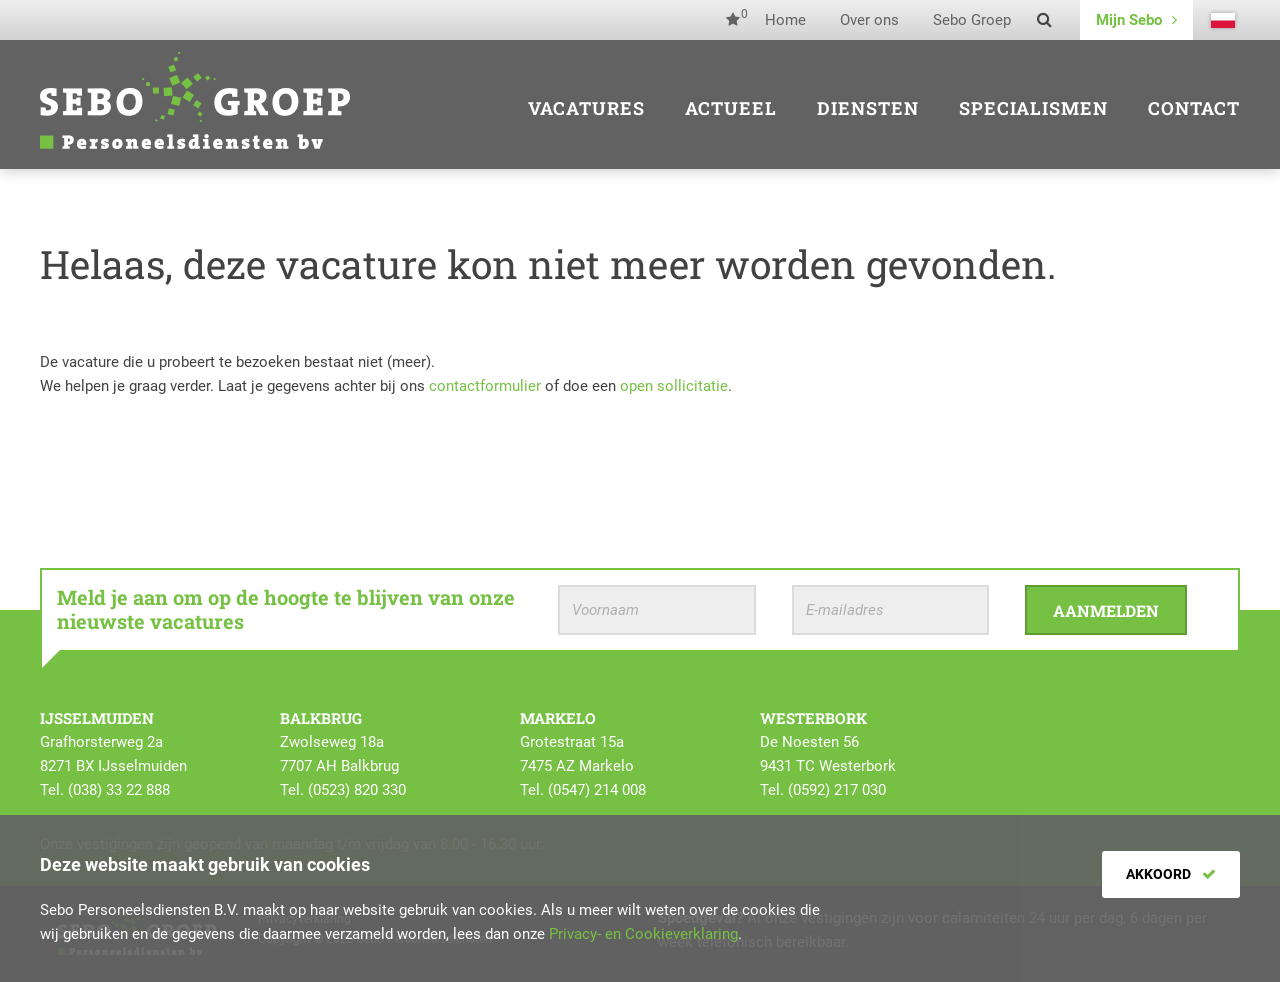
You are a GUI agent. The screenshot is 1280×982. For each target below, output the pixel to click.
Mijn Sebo (1136, 20)
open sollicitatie (674, 386)
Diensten (868, 108)
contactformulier (485, 386)
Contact (1194, 108)
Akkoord (1171, 874)
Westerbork (813, 718)
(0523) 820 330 (357, 790)
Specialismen (1033, 108)
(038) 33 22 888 (119, 790)
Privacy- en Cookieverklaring (643, 934)
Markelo (558, 718)
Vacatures (586, 108)
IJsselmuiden (97, 718)
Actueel (731, 108)
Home (785, 20)
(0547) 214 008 (597, 790)
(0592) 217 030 (837, 790)
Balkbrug (321, 718)
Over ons (869, 20)
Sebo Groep (972, 20)
